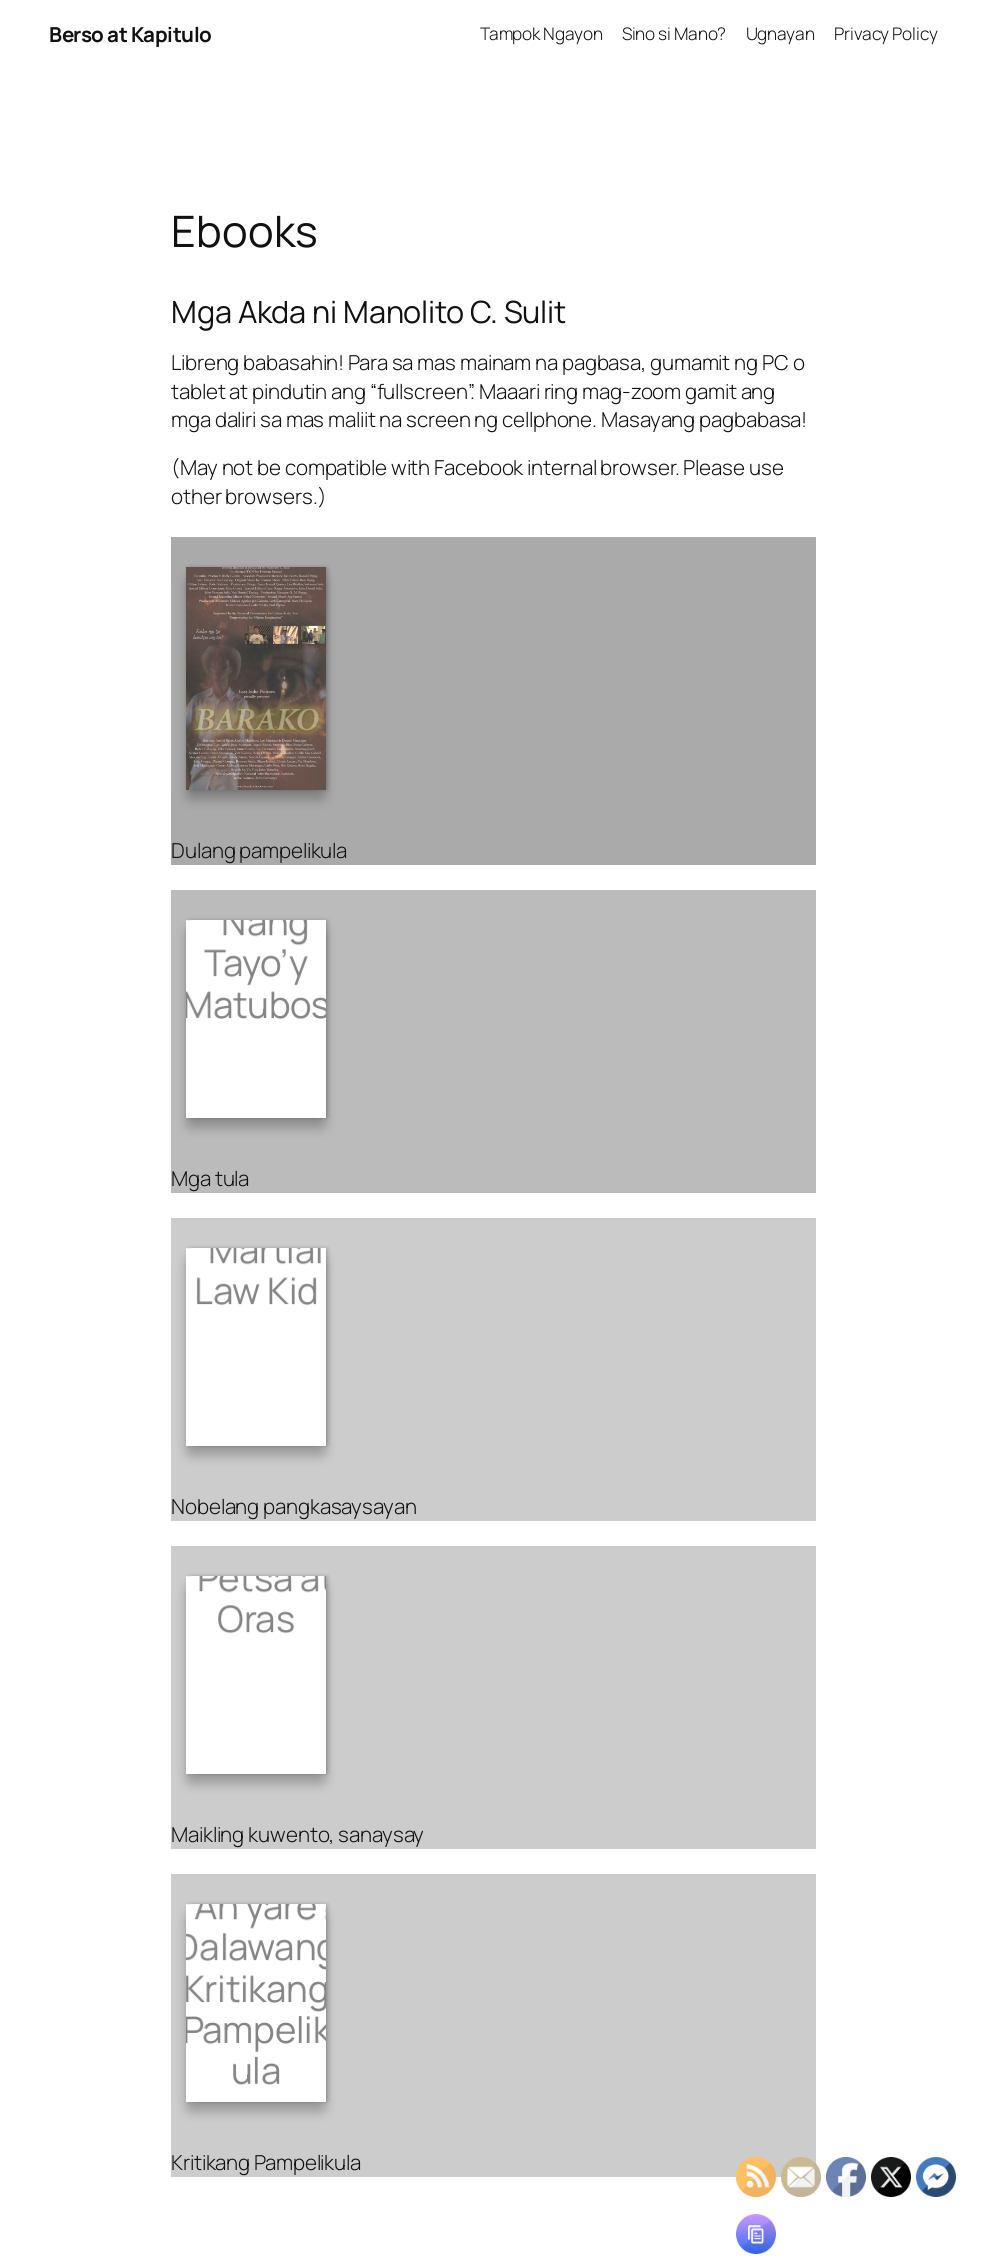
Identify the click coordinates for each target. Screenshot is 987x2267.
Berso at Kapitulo (130, 34)
